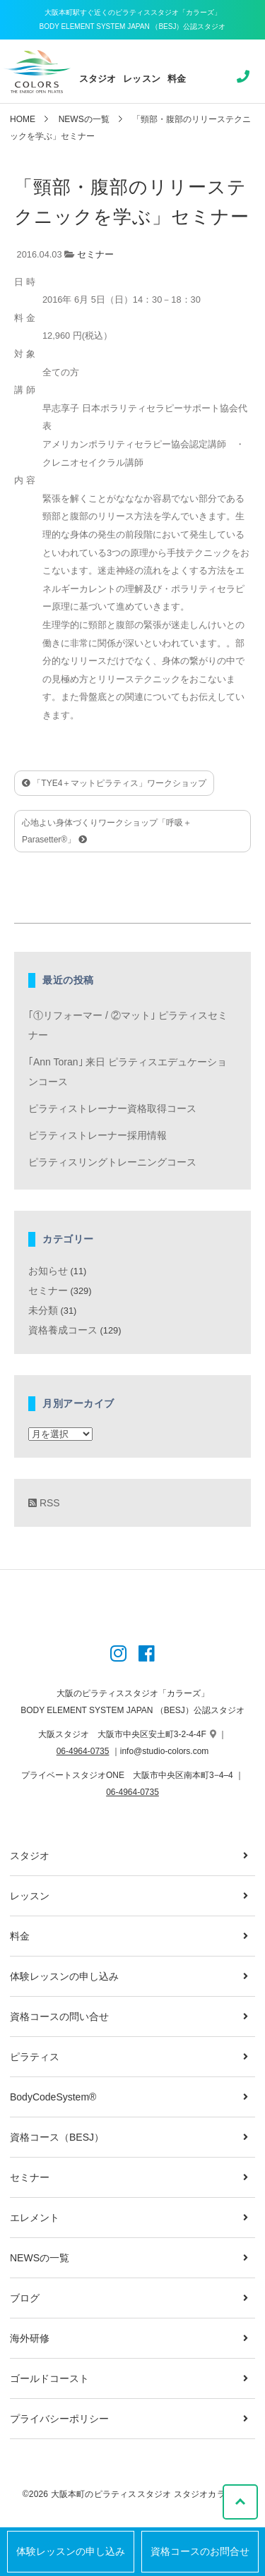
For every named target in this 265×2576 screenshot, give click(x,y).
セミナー (95, 254)
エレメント (34, 2217)
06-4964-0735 (83, 1751)
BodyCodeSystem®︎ (53, 2097)
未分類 (43, 1310)
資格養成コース (63, 1330)
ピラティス (34, 2056)
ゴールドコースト (49, 2378)
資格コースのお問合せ (200, 2551)
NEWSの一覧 (84, 119)
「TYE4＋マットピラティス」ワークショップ (114, 783)
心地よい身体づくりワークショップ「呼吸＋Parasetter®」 (107, 831)
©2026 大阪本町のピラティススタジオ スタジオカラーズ (132, 2494)
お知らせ (48, 1270)
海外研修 (29, 2338)
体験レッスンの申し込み (70, 2551)
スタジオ (98, 78)
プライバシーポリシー (59, 2418)
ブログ (25, 2298)
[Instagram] (118, 1655)
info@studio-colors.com (164, 1751)
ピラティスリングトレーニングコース (112, 1162)
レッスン (141, 78)
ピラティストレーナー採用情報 (97, 1135)
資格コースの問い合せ (59, 2016)
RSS (44, 1502)
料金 (176, 78)
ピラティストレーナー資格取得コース (112, 1108)
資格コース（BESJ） (57, 2137)
